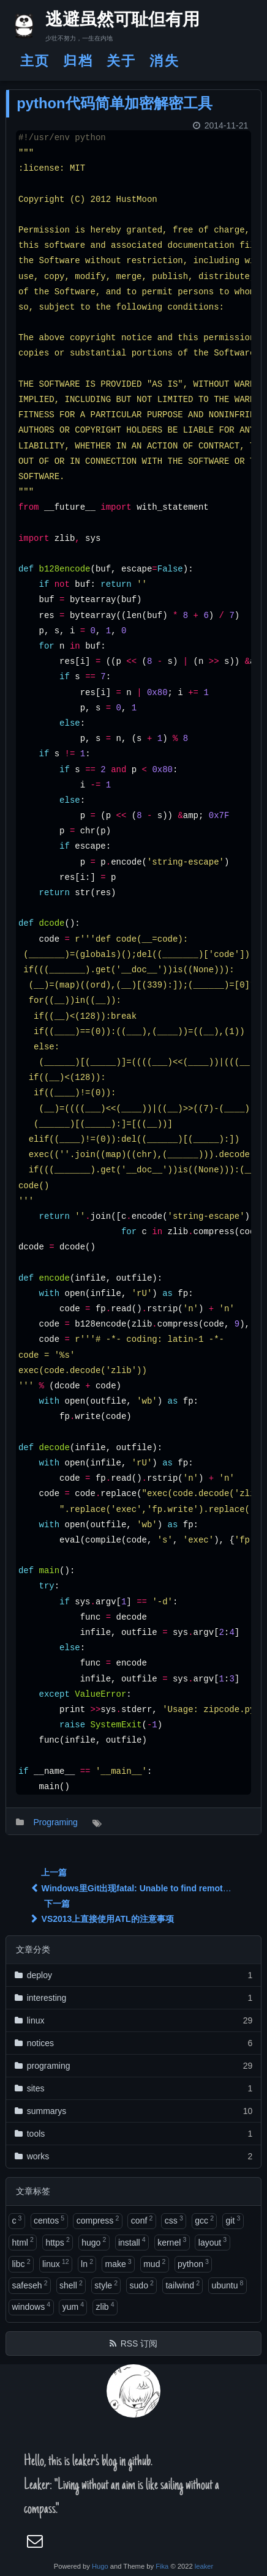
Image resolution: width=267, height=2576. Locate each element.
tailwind (182, 2284)
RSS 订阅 (139, 2343)
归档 (77, 61)
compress (98, 2219)
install (132, 2241)
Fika (162, 2566)
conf (141, 2219)
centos (49, 2219)
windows (31, 2306)
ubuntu (228, 2284)
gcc (204, 2219)
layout (212, 2241)
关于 (121, 61)
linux (55, 2263)
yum (73, 2306)
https (57, 2241)
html (22, 2241)
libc (21, 2263)
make (118, 2263)
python (193, 2263)
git (233, 2219)
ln (87, 2263)
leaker (204, 2566)
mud (154, 2263)
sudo (142, 2284)
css (174, 2219)
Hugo (100, 2566)
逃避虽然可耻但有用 (111, 21)
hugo (93, 2241)
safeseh (29, 2284)
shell (71, 2284)
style (106, 2284)
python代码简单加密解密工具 (114, 103)
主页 (35, 61)
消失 (164, 61)
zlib (105, 2306)
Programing (55, 1822)
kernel (171, 2241)
